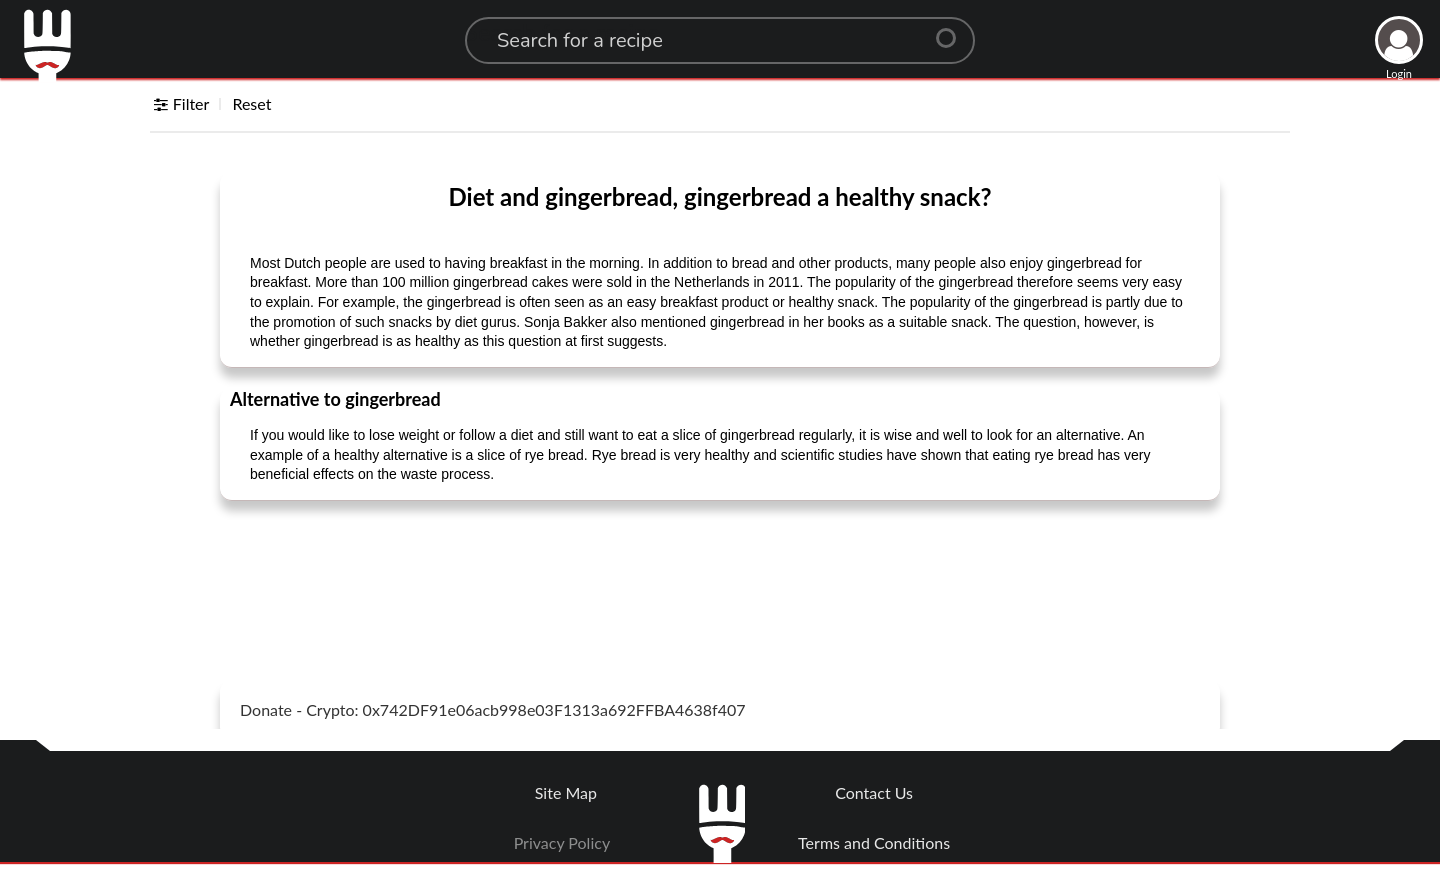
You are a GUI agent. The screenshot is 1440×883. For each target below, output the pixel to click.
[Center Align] (953, 30)
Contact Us (874, 792)
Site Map (566, 792)
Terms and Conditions (874, 842)
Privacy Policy (562, 842)
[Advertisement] (720, 566)
